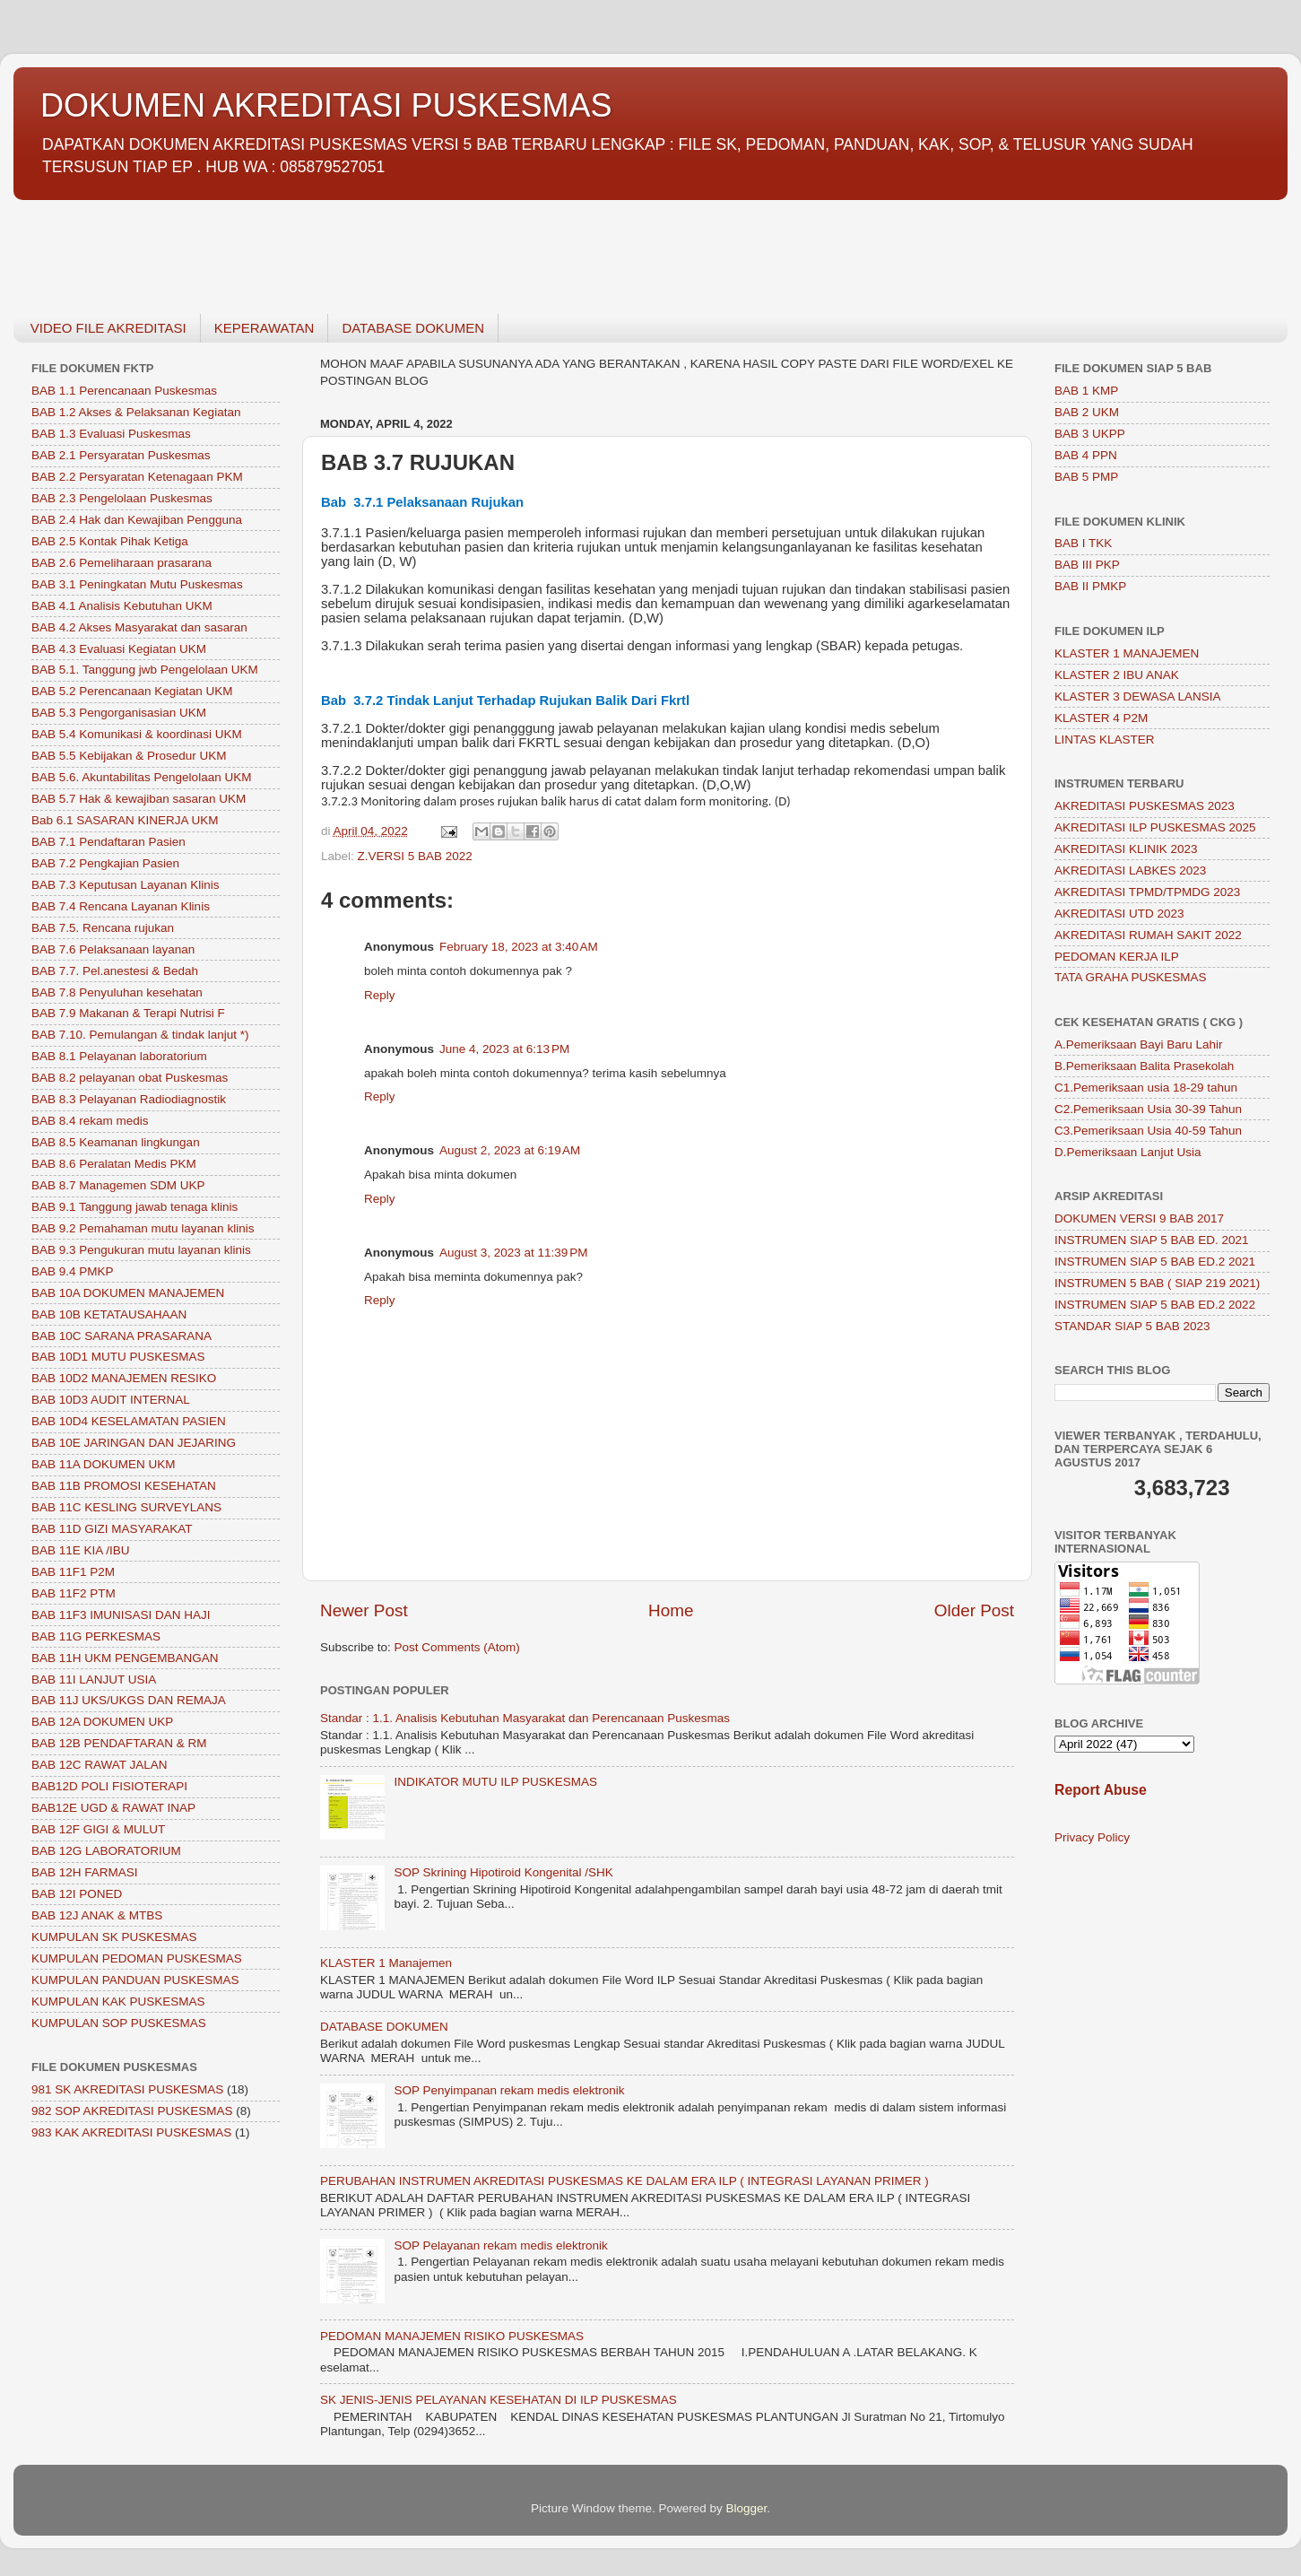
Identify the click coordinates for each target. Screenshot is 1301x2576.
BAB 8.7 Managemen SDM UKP (118, 1185)
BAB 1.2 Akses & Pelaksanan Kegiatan (135, 412)
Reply (379, 995)
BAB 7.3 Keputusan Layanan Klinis (125, 885)
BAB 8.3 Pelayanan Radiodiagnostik (128, 1099)
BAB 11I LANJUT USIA (93, 1679)
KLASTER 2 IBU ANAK (1116, 675)
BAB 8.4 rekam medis (90, 1120)
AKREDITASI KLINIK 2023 (1126, 849)
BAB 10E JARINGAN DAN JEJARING (133, 1442)
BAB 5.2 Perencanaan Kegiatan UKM (131, 691)
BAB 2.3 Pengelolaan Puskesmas (121, 498)
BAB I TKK (1083, 543)
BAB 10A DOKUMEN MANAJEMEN (127, 1293)
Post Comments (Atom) (457, 1647)
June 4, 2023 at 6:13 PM (504, 1049)
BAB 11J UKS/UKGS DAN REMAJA (128, 1700)
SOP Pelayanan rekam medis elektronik (500, 2245)
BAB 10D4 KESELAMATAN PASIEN (128, 1421)
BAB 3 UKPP (1089, 433)
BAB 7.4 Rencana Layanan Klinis (120, 906)
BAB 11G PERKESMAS (95, 1636)
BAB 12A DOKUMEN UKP (102, 1721)
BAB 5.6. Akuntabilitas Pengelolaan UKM (141, 777)
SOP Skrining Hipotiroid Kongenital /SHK (503, 1872)
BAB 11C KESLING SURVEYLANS (126, 1507)
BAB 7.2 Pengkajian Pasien (105, 863)
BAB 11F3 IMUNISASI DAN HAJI (121, 1615)
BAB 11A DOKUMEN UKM (103, 1464)
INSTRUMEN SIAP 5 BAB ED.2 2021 (1154, 1261)
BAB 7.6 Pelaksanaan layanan (113, 949)
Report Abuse (1100, 1789)
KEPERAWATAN (264, 327)
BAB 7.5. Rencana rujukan (102, 928)
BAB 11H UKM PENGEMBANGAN (125, 1658)
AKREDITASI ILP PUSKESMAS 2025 (1155, 827)
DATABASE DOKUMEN (413, 327)
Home (670, 1610)
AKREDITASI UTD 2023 (1119, 913)
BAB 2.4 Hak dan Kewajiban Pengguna (136, 520)
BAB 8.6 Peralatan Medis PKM (113, 1164)
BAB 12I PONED (76, 1894)
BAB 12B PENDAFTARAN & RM (119, 1743)
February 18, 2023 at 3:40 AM (518, 946)
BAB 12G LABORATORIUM (106, 1851)
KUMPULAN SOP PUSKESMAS (118, 2023)
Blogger (747, 2508)
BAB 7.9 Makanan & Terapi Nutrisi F (128, 1013)
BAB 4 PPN (1085, 455)
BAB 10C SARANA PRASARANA (121, 1336)
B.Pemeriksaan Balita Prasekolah (1144, 1066)
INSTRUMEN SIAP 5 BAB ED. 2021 (1151, 1240)
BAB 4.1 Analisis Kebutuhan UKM (121, 606)
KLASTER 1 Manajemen (386, 1963)
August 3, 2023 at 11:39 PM (513, 1252)
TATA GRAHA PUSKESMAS (1130, 977)
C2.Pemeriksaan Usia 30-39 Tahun (1148, 1109)
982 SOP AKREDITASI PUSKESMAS (132, 2111)
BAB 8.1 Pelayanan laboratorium (119, 1056)
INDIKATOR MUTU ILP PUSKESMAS (495, 1781)
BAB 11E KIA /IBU (80, 1550)
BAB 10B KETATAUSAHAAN (108, 1314)
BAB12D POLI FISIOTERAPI (109, 1786)
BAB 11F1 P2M (73, 1572)
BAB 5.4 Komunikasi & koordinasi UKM (136, 734)
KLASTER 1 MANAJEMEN (1126, 653)
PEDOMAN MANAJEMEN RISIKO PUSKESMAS (452, 2336)
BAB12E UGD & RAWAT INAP (113, 1808)
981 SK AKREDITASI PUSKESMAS (127, 2089)
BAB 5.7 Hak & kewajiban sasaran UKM (138, 798)
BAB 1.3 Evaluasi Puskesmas (111, 433)
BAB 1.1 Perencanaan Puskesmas (124, 390)
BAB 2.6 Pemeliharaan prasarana (121, 563)
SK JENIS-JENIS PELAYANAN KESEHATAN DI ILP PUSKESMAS (498, 2399)
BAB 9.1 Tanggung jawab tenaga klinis (134, 1207)
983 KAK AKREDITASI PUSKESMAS (131, 2132)
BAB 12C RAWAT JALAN (99, 1764)
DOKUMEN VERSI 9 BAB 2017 (1139, 1218)
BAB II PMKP (1090, 586)
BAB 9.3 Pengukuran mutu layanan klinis (141, 1250)
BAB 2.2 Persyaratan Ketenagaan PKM (137, 476)
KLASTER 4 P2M (1101, 718)
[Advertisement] (551, 246)
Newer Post (364, 1610)
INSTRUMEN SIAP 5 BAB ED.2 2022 (1154, 1304)
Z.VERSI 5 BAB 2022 (415, 856)
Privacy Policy (1092, 1837)
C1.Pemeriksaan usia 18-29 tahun (1145, 1087)
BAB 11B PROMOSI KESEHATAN (123, 1486)
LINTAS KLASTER (1104, 739)
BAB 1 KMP (1086, 390)
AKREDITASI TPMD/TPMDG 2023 (1147, 892)
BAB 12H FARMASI (84, 1872)
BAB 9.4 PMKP (72, 1271)
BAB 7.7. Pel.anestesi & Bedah (114, 971)
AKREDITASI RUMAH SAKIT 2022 (1148, 935)
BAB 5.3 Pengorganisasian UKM (118, 712)
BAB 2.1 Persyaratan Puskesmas (121, 455)
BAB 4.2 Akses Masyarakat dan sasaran (139, 627)
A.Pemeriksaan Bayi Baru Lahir (1138, 1044)
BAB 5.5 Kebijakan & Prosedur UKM (129, 755)
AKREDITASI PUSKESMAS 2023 (1144, 806)
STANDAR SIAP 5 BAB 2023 (1132, 1326)
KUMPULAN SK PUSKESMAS (114, 1937)
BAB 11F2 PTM (73, 1593)
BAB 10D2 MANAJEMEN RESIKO (123, 1378)
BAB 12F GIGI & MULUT (98, 1829)
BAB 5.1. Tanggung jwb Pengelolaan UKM (144, 669)
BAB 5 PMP (1086, 476)
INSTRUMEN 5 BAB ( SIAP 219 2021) (1157, 1283)
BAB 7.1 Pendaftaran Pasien (108, 842)
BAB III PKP (1087, 564)
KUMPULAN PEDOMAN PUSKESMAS (136, 1958)
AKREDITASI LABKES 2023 (1130, 870)
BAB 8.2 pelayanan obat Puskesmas (129, 1077)
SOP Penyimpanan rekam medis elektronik (509, 2090)
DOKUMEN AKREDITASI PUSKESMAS (325, 105)
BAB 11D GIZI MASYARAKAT (112, 1529)
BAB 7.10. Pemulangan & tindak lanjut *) (139, 1034)
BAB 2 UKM (1086, 412)
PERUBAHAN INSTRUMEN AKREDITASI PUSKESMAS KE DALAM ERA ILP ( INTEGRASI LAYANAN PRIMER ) (624, 2181)
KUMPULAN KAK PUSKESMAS (118, 2001)
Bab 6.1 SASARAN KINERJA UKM (125, 820)
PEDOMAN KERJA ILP (1116, 956)
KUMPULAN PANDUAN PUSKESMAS (135, 1980)
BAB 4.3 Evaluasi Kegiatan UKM (118, 649)
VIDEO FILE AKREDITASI (108, 327)
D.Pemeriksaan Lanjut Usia (1127, 1152)
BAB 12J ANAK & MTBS (96, 1915)
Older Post (974, 1610)
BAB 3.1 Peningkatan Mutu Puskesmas (137, 584)
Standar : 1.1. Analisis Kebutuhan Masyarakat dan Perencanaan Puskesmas (525, 1718)
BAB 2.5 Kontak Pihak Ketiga (109, 541)
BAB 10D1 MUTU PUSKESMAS (118, 1356)
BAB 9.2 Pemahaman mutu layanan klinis (142, 1228)
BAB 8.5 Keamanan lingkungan (115, 1142)
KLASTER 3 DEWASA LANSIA (1137, 696)
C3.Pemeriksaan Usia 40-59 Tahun (1148, 1130)
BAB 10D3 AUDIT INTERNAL (110, 1399)
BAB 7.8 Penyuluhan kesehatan (117, 992)
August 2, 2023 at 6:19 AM (509, 1150)
